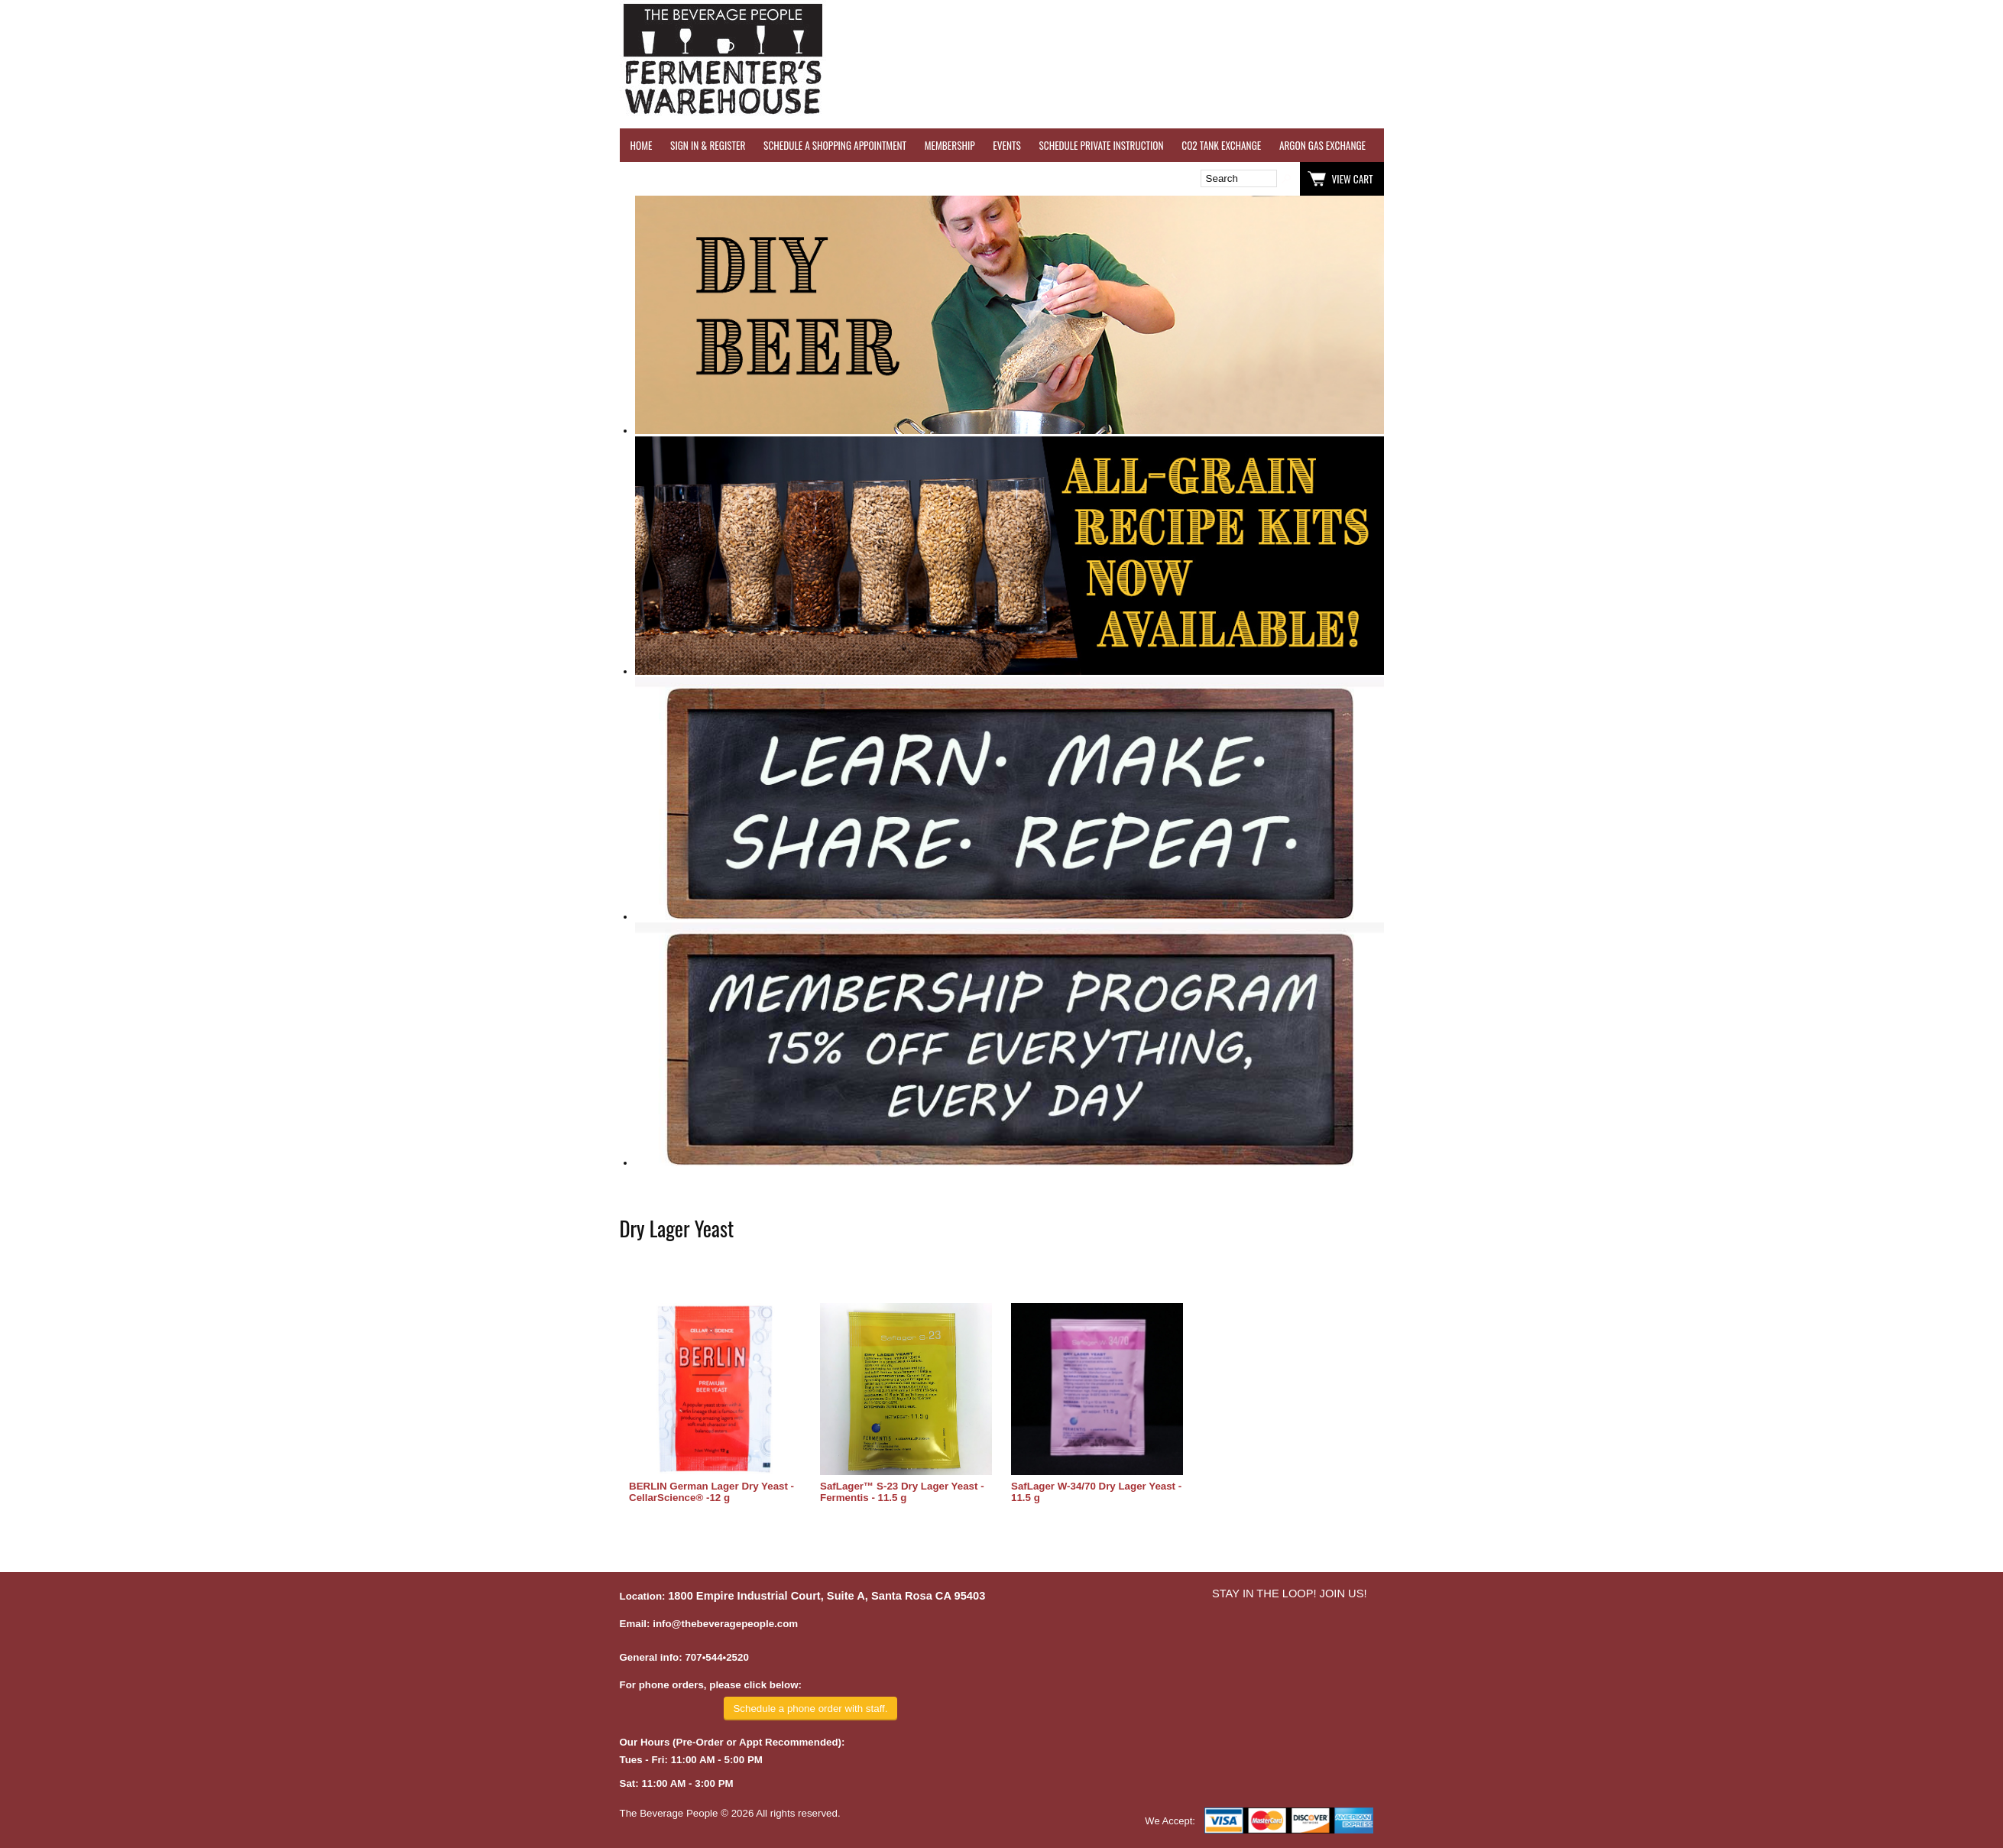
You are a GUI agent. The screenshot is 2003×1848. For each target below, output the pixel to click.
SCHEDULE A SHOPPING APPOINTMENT (834, 145)
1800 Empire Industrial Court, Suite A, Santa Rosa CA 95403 (826, 1596)
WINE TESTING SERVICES (1429, 145)
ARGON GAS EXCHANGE (1322, 145)
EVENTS (1006, 145)
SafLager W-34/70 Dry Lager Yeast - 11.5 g (1096, 1491)
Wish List (751, 178)
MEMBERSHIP (950, 145)
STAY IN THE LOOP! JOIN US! (1289, 1593)
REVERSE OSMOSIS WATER (1541, 145)
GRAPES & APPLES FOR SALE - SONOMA (1823, 145)
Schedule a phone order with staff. (810, 1708)
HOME (641, 145)
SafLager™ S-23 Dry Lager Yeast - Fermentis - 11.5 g (902, 1491)
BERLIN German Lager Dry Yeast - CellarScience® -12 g (711, 1491)
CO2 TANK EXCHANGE (1221, 145)
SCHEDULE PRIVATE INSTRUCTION (1101, 145)
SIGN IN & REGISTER (707, 145)
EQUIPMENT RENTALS (1953, 145)
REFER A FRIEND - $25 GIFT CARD (1670, 145)
